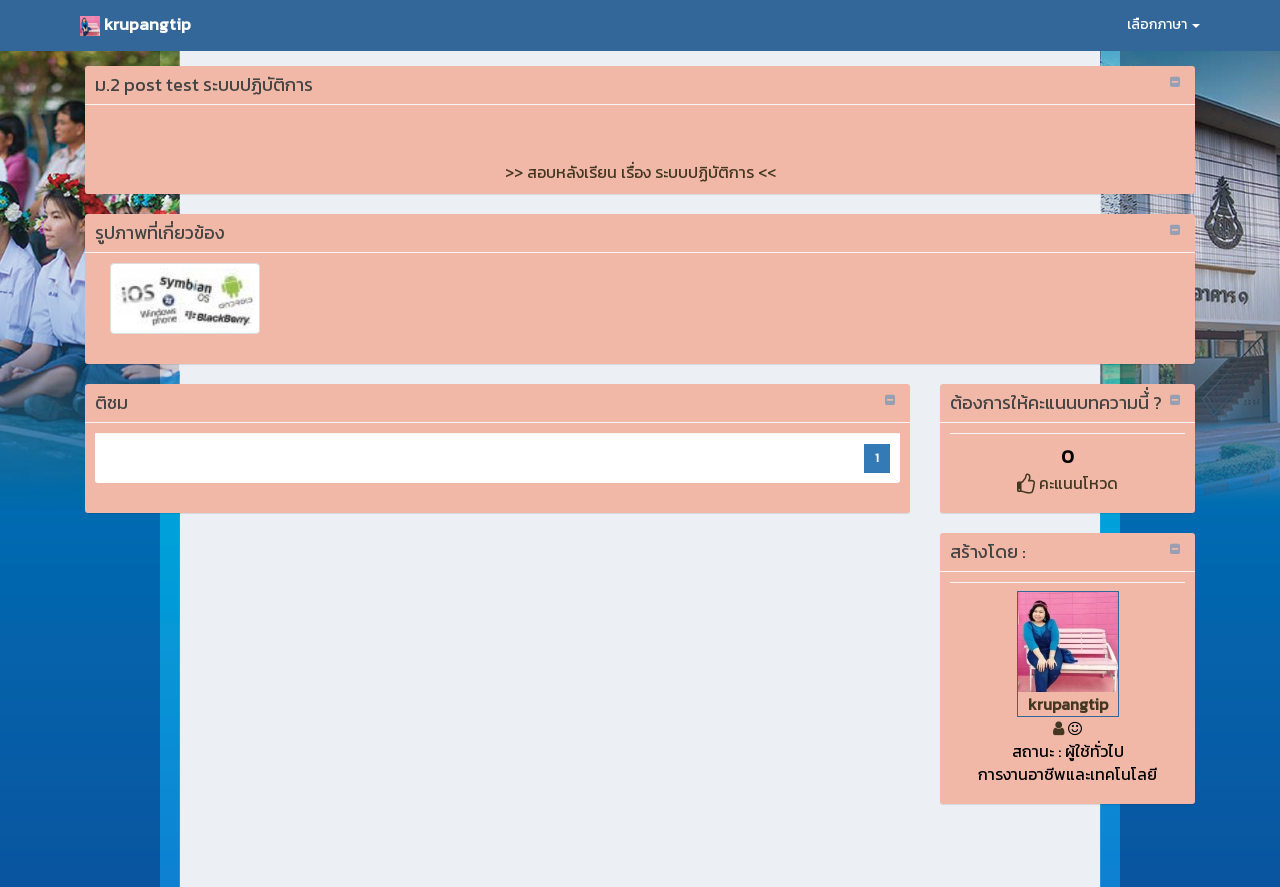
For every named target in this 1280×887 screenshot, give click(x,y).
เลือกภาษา (1163, 24)
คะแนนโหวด (1067, 483)
